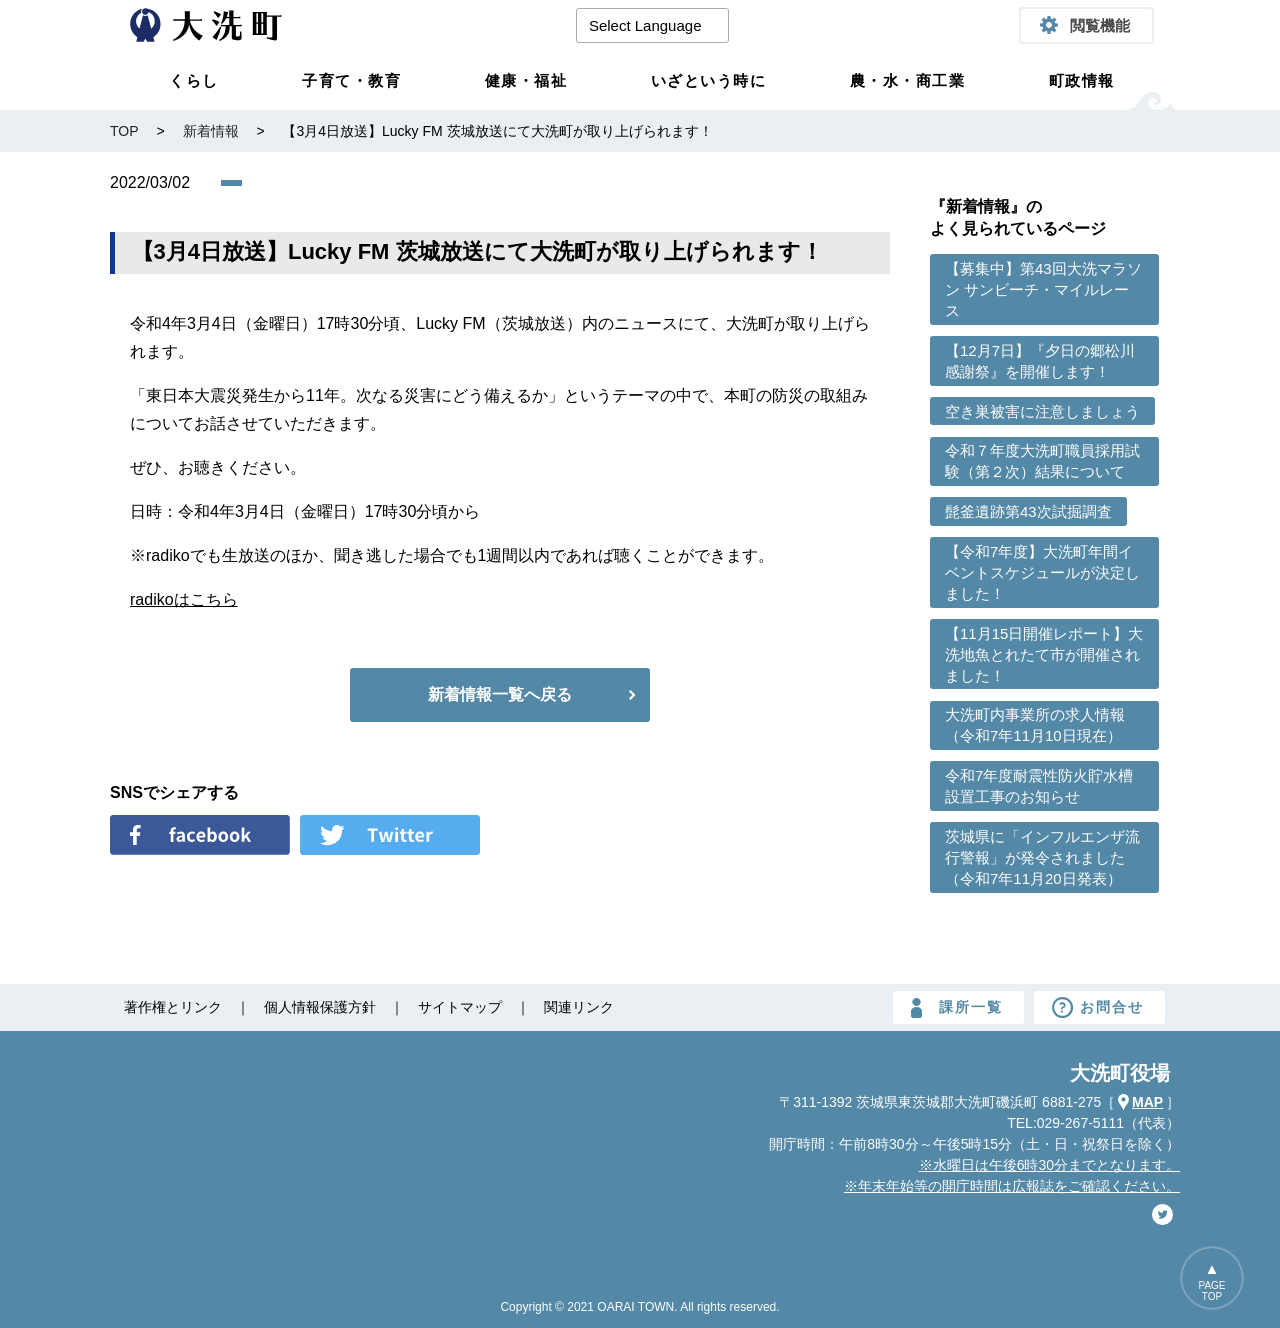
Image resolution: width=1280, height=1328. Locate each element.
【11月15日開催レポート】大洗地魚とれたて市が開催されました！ (1044, 654)
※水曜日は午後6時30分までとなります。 (1049, 1165)
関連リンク (579, 1007)
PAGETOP (1211, 1291)
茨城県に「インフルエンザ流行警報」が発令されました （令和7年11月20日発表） (1042, 857)
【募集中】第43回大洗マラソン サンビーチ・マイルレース (1043, 289)
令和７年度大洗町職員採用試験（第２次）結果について (1042, 461)
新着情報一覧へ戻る (500, 694)
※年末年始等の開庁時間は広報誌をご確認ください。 (1012, 1186)
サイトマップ (460, 1007)
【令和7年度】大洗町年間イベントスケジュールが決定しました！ (1042, 572)
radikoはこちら (184, 599)
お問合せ (1112, 1007)
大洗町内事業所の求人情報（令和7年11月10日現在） (1035, 725)
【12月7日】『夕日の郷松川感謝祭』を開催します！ (1040, 361)
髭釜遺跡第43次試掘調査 (1028, 511)
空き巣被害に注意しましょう (1042, 411)
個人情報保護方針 (320, 1007)
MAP (1147, 1102)
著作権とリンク (173, 1007)
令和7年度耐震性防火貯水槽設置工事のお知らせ (1039, 786)
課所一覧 (971, 1007)
